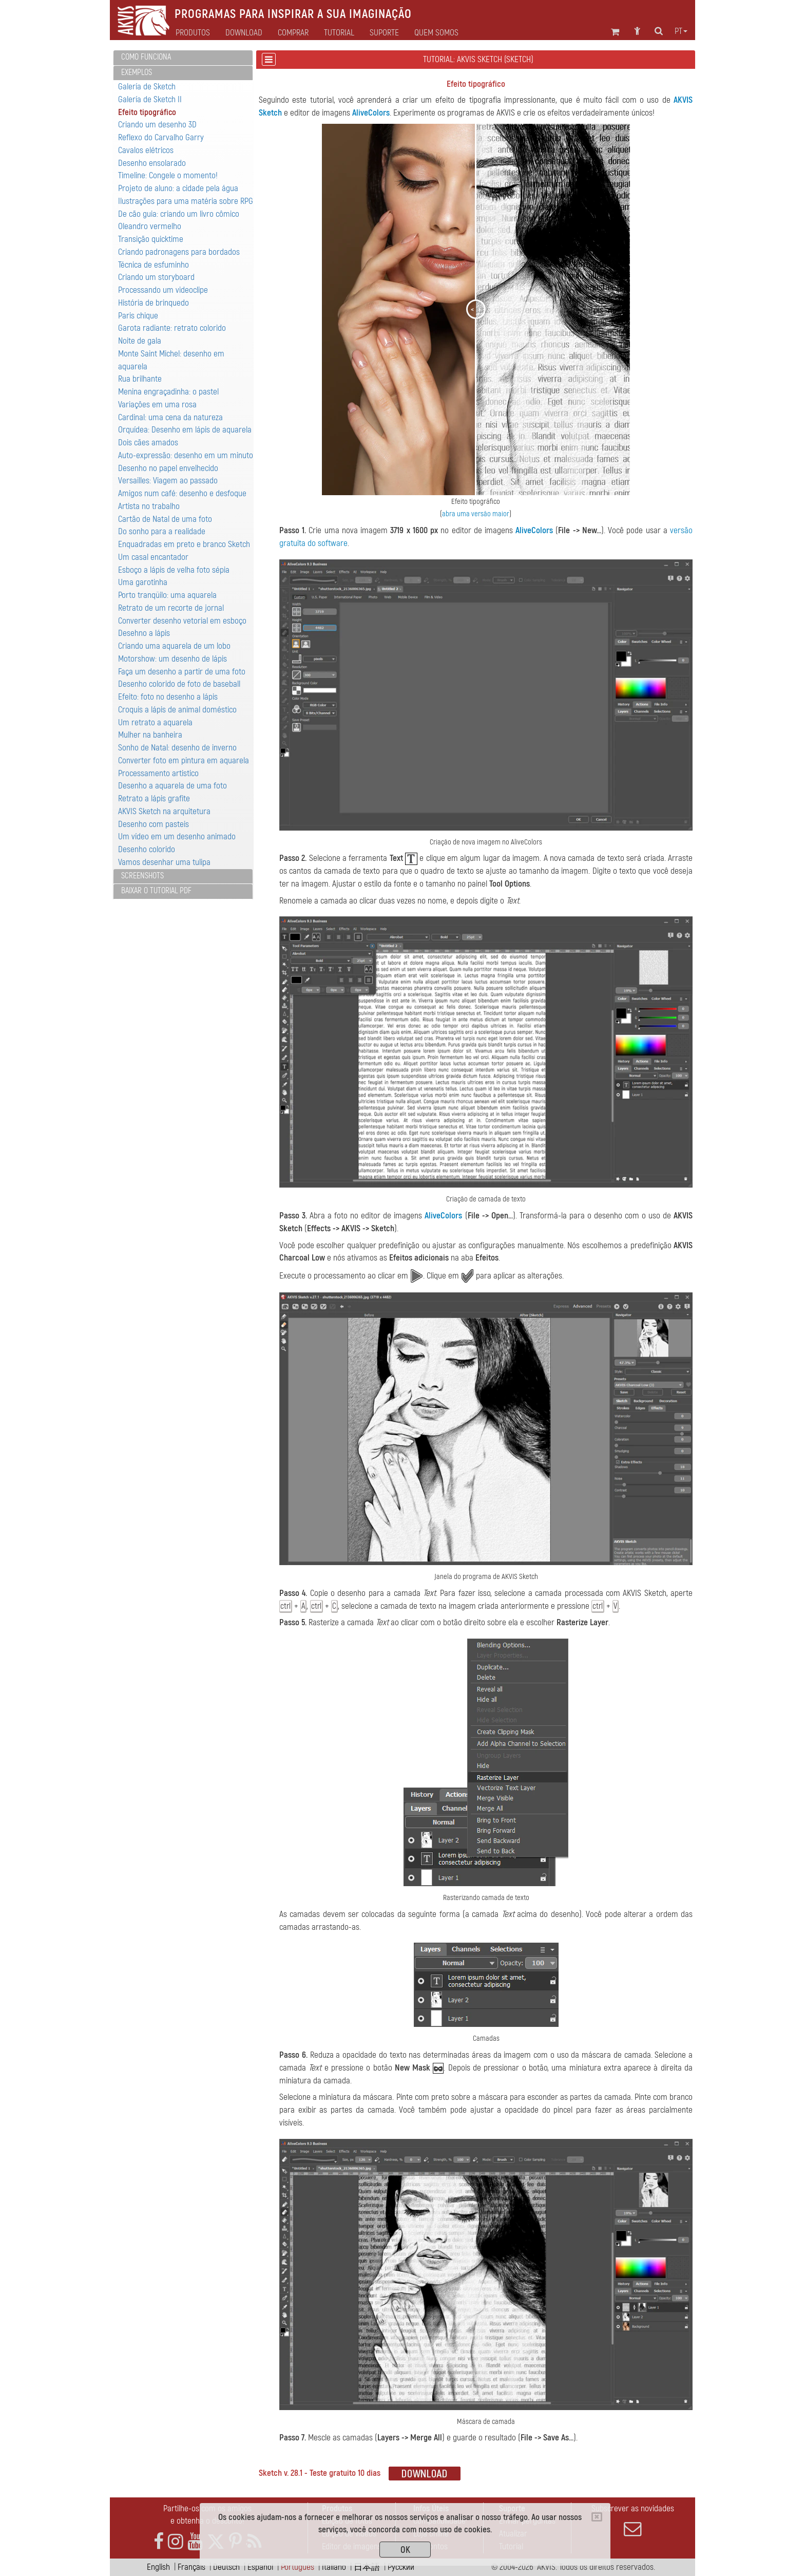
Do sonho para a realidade (161, 531)
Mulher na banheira (150, 734)
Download (243, 33)
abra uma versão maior (475, 514)
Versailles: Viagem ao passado (168, 480)
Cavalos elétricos (146, 150)
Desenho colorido (146, 849)
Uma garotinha (142, 582)
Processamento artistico (158, 773)
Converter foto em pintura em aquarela (183, 760)
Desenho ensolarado (152, 163)
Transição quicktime (150, 239)
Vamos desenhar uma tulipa (164, 862)
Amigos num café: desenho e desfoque (182, 493)
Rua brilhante (140, 378)
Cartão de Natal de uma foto (165, 519)
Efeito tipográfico (147, 112)
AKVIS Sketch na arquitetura (164, 811)
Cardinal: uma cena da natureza (170, 417)
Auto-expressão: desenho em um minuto (185, 455)
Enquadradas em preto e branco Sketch (184, 544)
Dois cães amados (148, 442)
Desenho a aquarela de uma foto (172, 785)
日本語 (367, 2567)
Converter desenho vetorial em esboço (182, 620)
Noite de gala (139, 340)
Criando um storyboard (156, 277)
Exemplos (136, 72)
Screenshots (142, 876)
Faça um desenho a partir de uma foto (181, 671)
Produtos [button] (193, 33)
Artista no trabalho (149, 506)
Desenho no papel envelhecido (168, 468)
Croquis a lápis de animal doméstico (177, 709)
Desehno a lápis (144, 633)
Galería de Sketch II (150, 99)
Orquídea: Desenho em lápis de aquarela (185, 429)
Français (191, 2567)
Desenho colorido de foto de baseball (179, 684)
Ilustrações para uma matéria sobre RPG (185, 201)
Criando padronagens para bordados (179, 252)
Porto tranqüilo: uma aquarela (167, 595)
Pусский (401, 2567)
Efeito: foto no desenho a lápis (168, 696)
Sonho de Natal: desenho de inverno (177, 747)
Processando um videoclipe (163, 290)
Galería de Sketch (147, 86)
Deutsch (226, 2567)
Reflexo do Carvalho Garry (161, 137)
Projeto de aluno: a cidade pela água (178, 188)
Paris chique (138, 315)
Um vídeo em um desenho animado (177, 836)
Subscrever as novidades (632, 2520)
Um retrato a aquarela (155, 722)
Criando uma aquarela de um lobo (174, 646)
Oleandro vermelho (149, 226)
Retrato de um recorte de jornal (171, 608)
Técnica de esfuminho (153, 264)
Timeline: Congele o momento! (168, 175)
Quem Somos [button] (436, 33)
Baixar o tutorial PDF (156, 891)
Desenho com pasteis (153, 824)
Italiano (334, 2567)
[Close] (596, 2517)
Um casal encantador (153, 557)
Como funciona (146, 57)
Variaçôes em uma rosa (157, 404)
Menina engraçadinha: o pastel (168, 391)
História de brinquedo (153, 302)
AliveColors (371, 112)
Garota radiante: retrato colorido (172, 328)
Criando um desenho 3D (157, 124)
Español (260, 2567)
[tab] (183, 57)
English (158, 2567)
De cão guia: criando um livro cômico (178, 214)
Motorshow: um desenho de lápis (172, 658)
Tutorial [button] (339, 33)
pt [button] (681, 31)
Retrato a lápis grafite (154, 798)
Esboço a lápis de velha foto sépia (173, 570)
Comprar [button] (293, 33)
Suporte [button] (384, 33)
